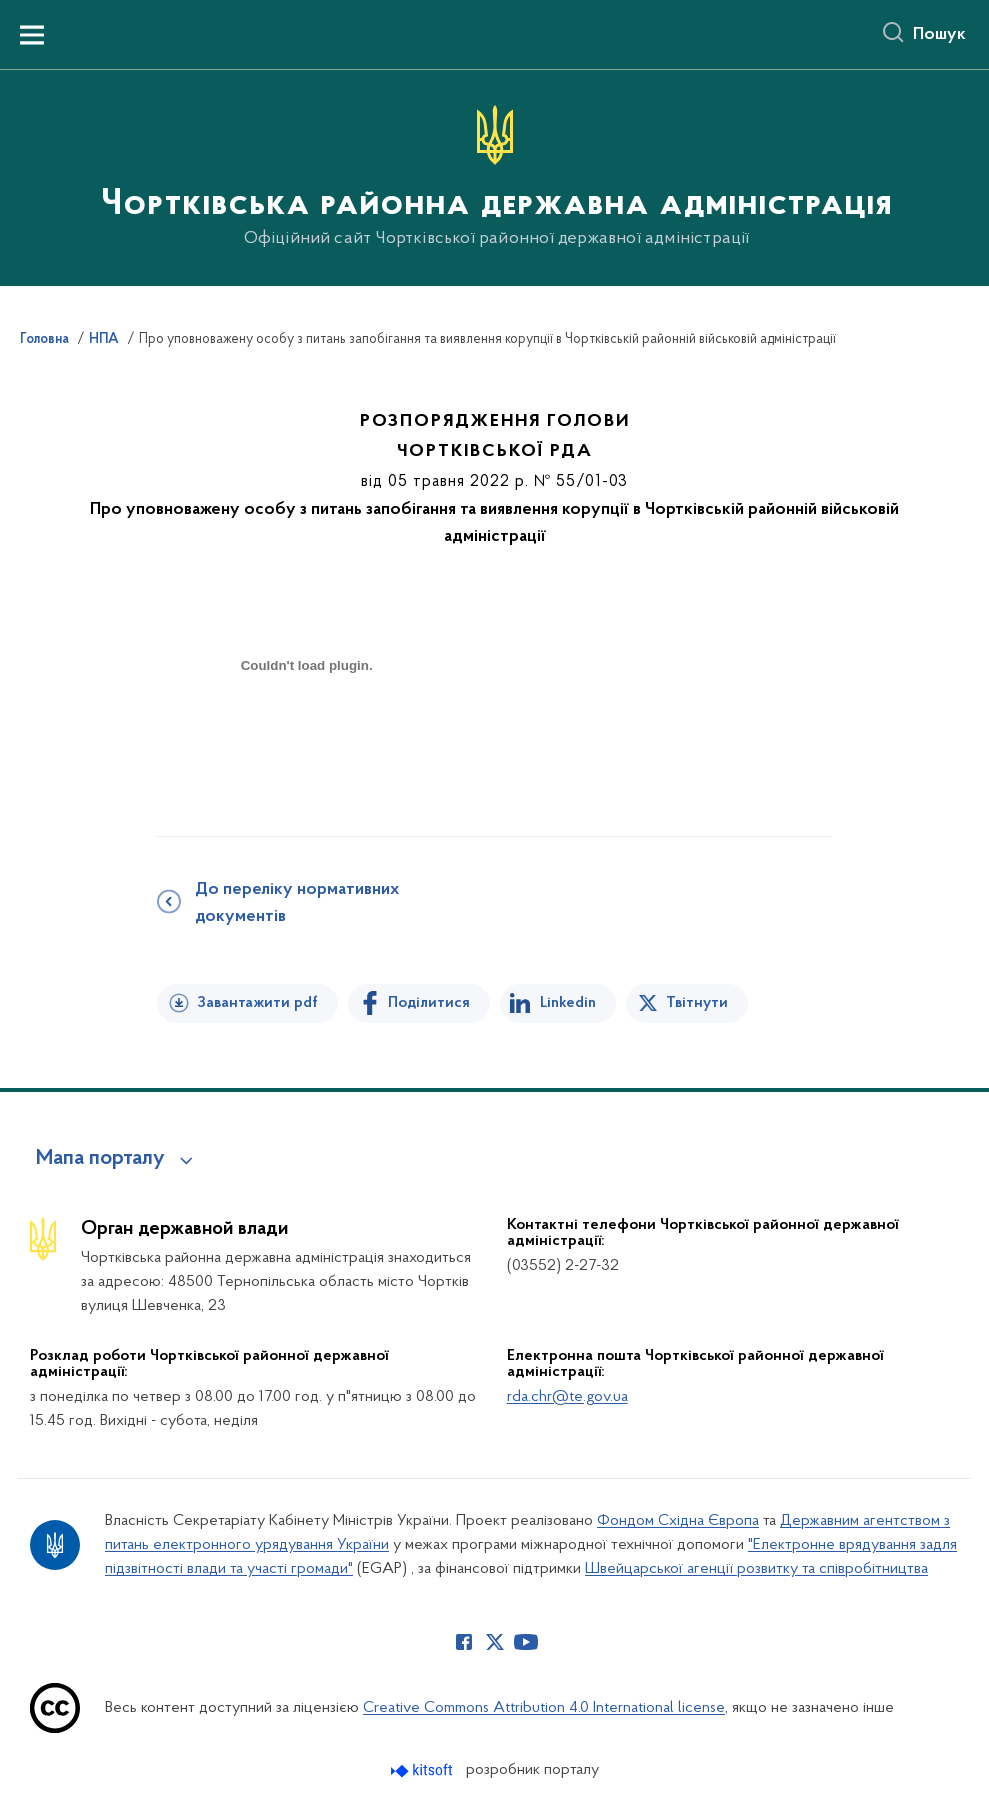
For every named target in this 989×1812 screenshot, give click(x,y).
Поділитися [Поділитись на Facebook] (429, 1003)
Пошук (939, 35)
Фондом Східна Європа (678, 1521)
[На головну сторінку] (494, 176)
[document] (307, 736)
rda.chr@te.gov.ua (567, 1397)
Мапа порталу (100, 1159)
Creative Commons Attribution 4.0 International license (544, 1708)
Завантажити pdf (257, 1003)
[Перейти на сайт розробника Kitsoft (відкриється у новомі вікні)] (423, 1770)
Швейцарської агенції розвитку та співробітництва (756, 1569)
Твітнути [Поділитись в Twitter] (697, 1003)
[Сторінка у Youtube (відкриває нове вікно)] (526, 1642)
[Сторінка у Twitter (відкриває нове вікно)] (495, 1642)
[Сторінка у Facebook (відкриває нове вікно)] (464, 1642)
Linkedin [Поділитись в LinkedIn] (568, 1003)
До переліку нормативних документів (297, 903)
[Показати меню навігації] (32, 35)
